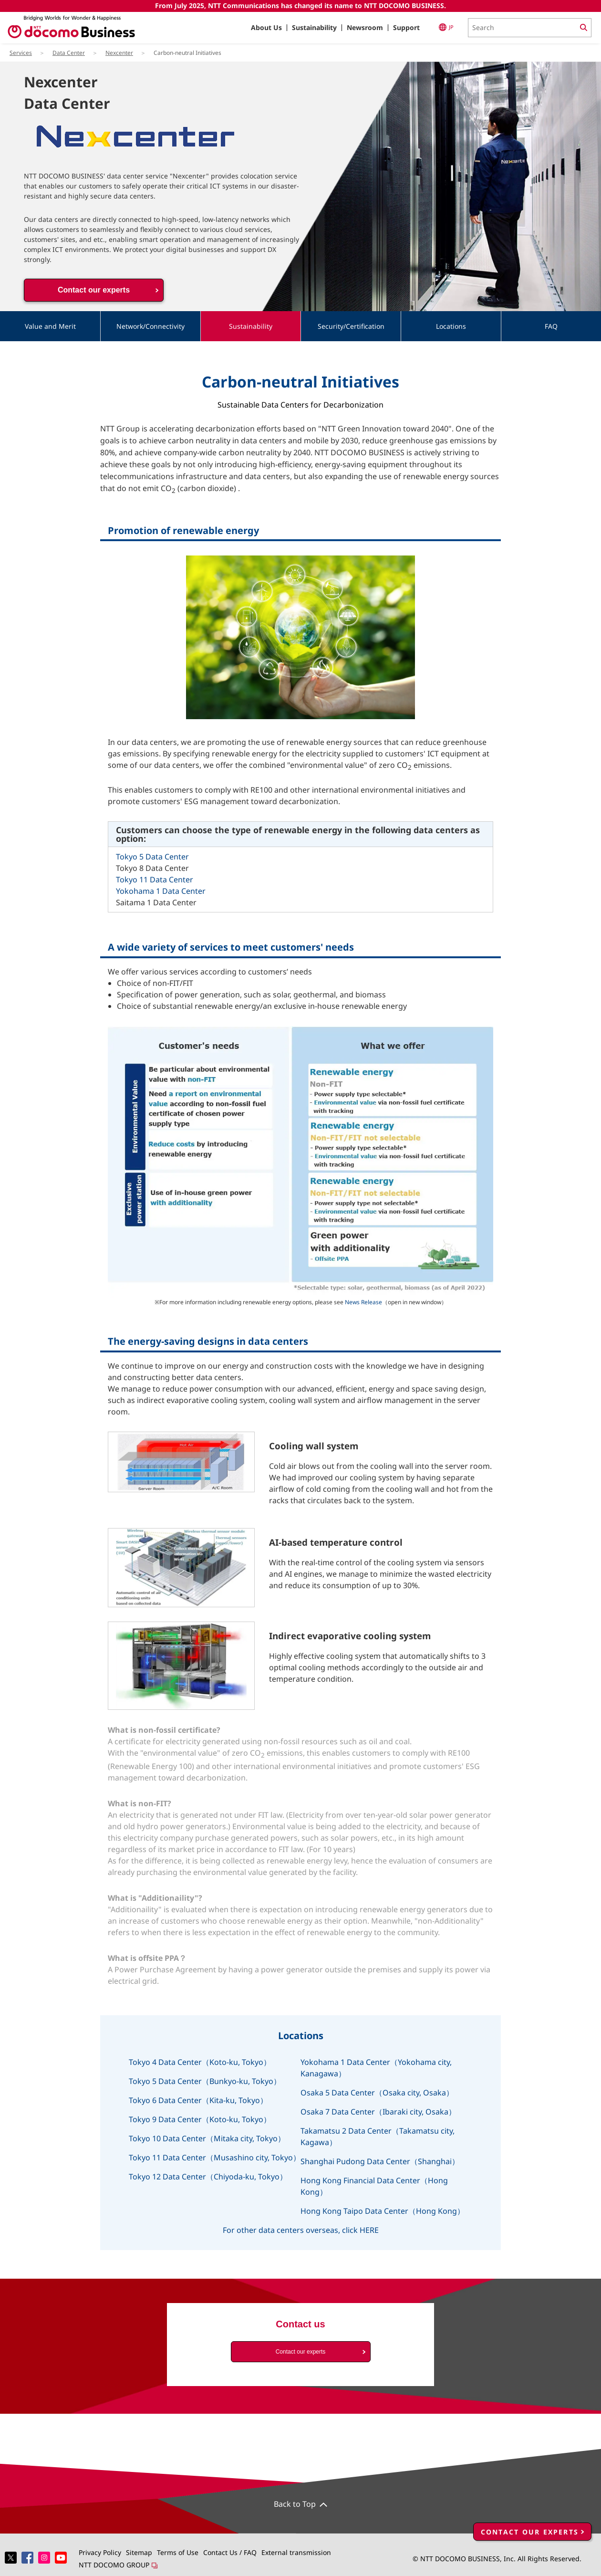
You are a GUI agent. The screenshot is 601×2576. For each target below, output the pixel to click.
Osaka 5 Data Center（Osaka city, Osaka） (377, 2092)
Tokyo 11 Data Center (154, 879)
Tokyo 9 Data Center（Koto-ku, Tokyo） (200, 2119)
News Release (363, 1302)
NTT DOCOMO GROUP (118, 2564)
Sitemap (139, 2552)
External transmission (296, 2552)
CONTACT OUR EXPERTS (530, 2509)
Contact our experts (94, 290)
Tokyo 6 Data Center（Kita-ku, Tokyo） (198, 2100)
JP (446, 27)
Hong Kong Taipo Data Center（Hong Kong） (382, 2211)
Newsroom (365, 27)
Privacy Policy (100, 2552)
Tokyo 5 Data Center (152, 856)
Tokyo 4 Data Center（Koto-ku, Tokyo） (200, 2062)
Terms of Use (177, 2552)
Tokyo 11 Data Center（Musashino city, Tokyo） (214, 2157)
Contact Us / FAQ (230, 2552)
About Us (266, 27)
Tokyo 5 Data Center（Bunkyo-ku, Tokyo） (205, 2081)
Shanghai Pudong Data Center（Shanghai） (379, 2161)
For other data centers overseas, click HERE (301, 2230)
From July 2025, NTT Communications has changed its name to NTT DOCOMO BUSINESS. (300, 5)
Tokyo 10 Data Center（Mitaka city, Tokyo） (207, 2138)
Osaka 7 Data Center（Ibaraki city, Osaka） (378, 2111)
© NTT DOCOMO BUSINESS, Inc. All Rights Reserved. (497, 2558)
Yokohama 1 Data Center (161, 891)
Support (406, 27)
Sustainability (314, 27)
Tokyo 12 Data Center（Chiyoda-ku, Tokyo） (208, 2176)
